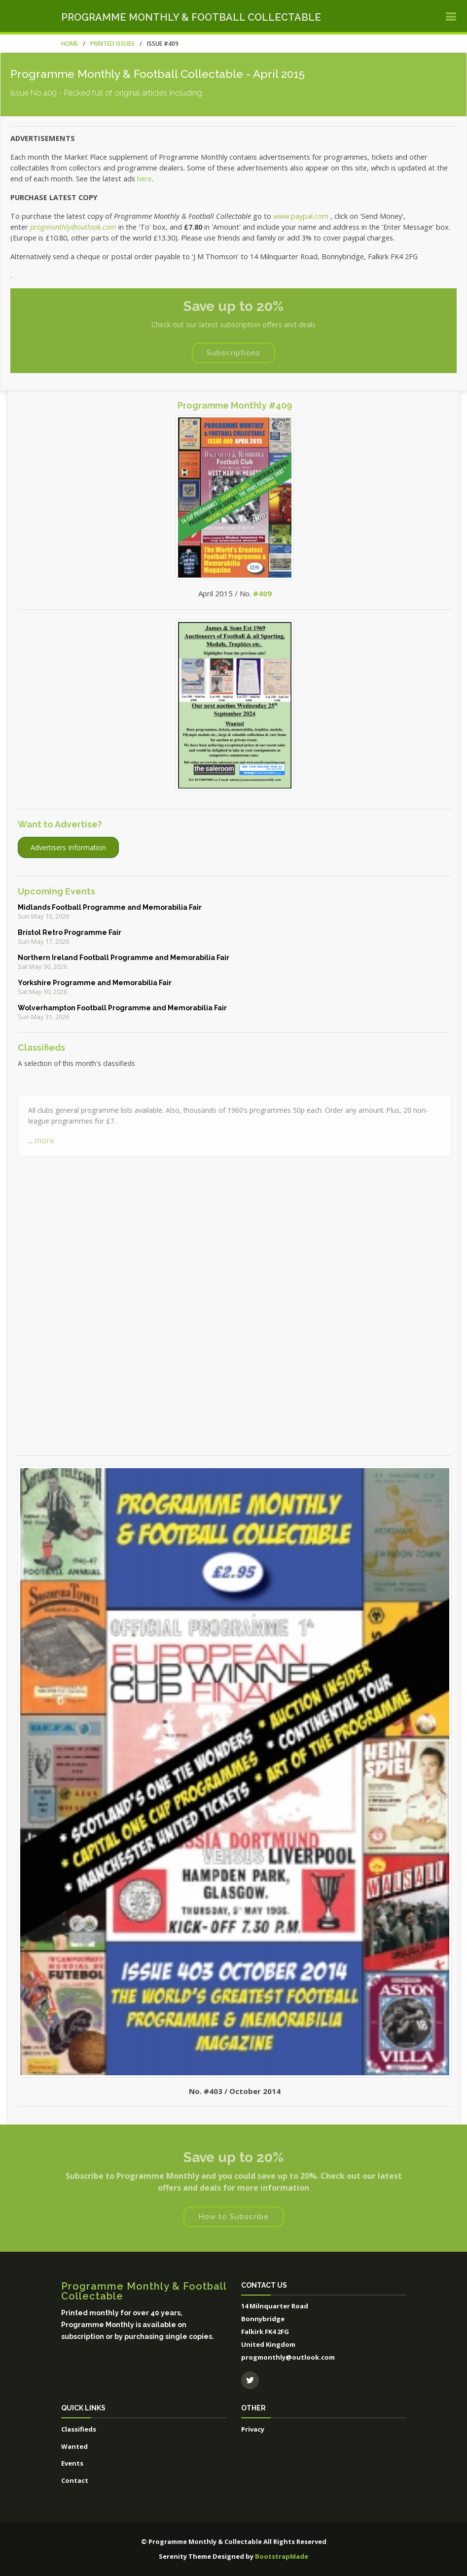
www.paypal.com (300, 216)
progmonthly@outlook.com (73, 227)
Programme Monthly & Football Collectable (191, 17)
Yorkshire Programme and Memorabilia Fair (95, 983)
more (44, 1169)
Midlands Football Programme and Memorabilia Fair (110, 907)
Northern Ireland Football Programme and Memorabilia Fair (123, 958)
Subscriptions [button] (233, 352)
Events (72, 2463)
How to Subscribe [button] (233, 2216)
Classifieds (78, 2429)
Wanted (74, 2446)
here (144, 178)
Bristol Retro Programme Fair (69, 932)
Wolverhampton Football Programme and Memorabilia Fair (122, 1008)
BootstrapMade (281, 2556)
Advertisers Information (68, 847)
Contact (74, 2480)
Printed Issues (112, 43)
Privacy (252, 2429)
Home (69, 43)
